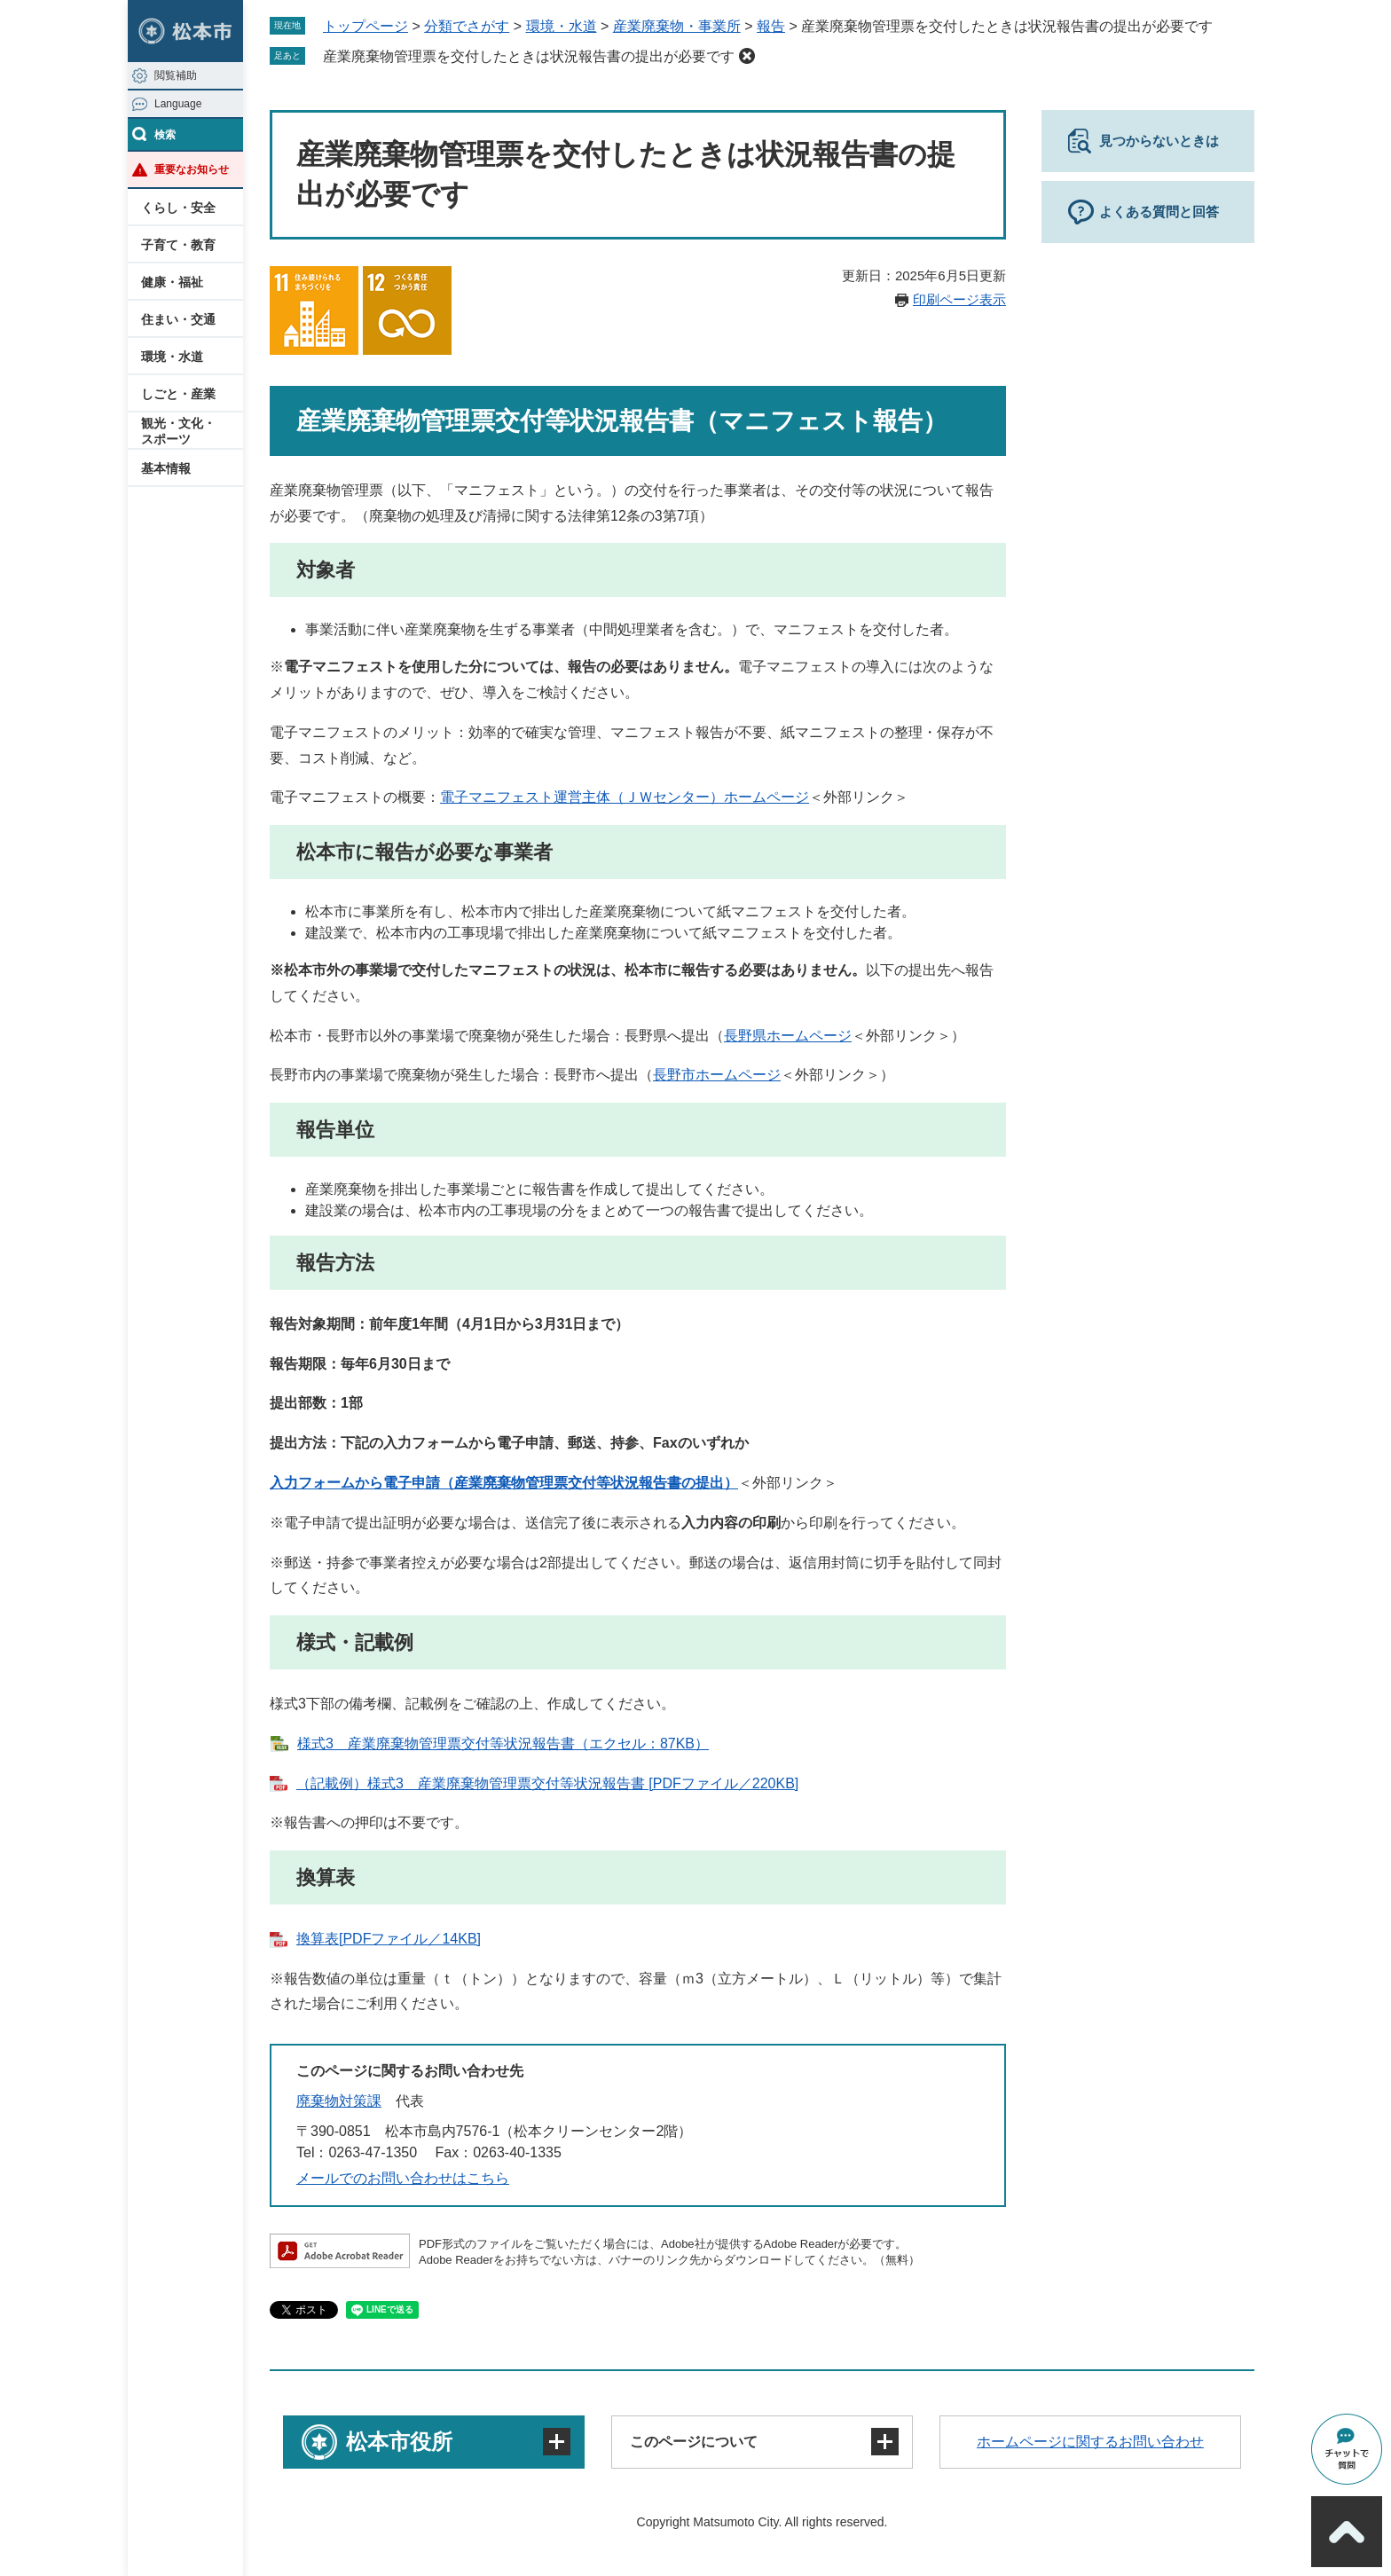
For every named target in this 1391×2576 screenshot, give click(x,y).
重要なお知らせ (191, 169)
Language (177, 104)
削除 (747, 56)
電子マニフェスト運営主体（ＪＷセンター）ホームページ (624, 797)
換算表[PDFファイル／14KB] (388, 1938)
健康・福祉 (172, 282)
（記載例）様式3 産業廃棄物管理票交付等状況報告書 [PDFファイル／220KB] (547, 1783)
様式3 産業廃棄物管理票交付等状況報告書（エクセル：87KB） (503, 1743)
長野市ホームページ (717, 1074)
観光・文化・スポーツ (178, 431)
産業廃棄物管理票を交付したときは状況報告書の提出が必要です (529, 56)
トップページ (365, 26)
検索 (165, 135)
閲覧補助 (175, 75)
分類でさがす (466, 26)
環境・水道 (172, 356)
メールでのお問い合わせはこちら (402, 2178)
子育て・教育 (178, 245)
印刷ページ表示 (959, 299)
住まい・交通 (178, 319)
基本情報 (166, 468)
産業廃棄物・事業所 (677, 26)
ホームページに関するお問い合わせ (1090, 2441)
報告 (771, 26)
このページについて (694, 2441)
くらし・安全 (178, 207)
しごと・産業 (178, 394)
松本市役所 (399, 2442)
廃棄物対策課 (338, 2101)
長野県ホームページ (788, 1035)
